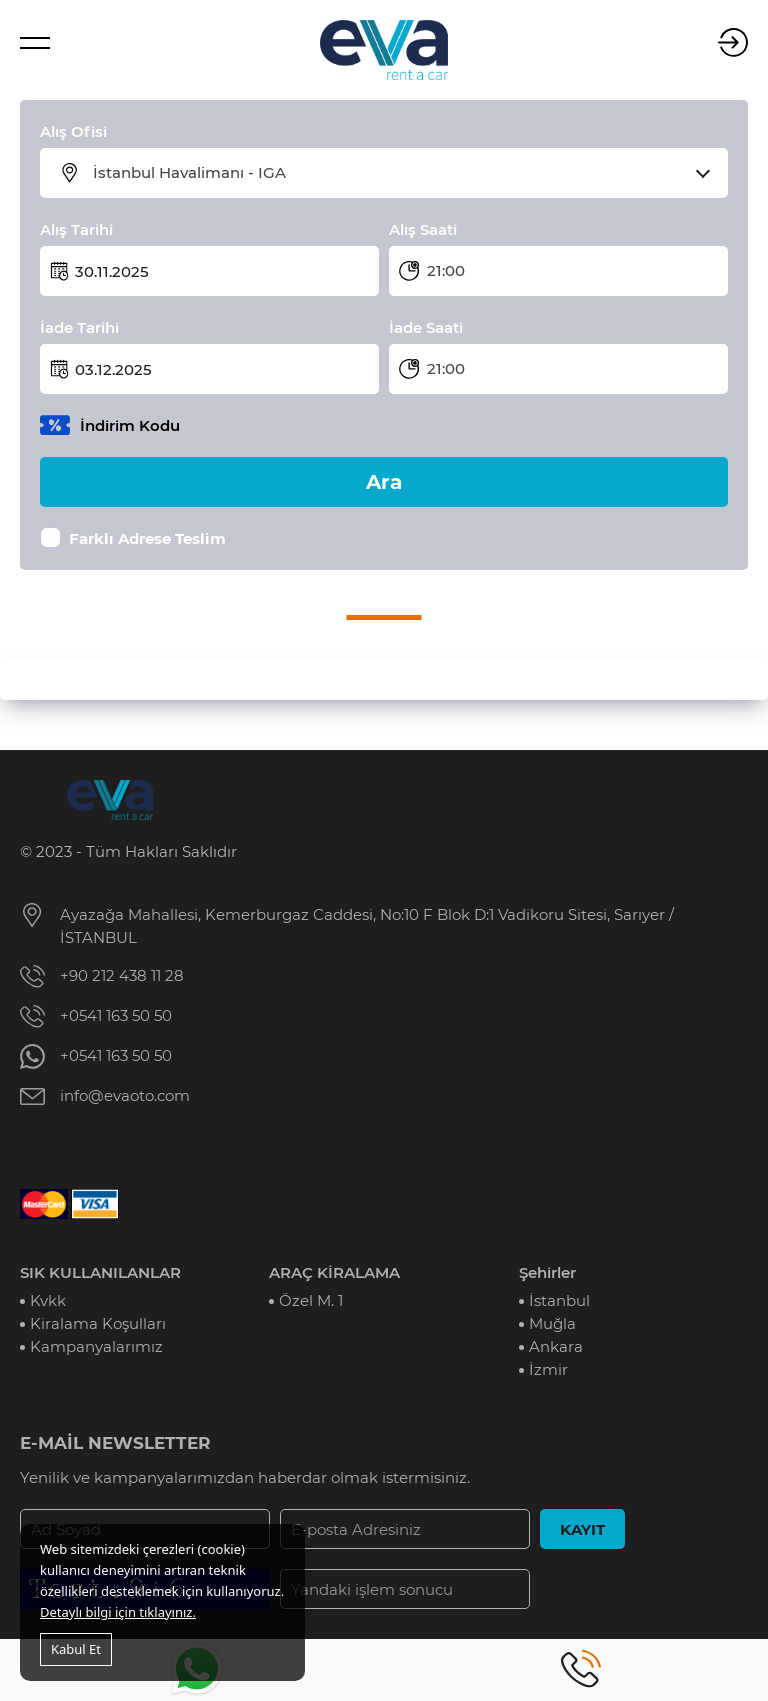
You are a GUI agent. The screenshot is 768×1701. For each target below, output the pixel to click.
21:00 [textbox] (446, 270)
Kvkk (48, 1300)
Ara (384, 482)
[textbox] (396, 173)
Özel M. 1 (311, 1300)
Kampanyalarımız (96, 1346)
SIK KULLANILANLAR (100, 1272)
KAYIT (582, 1529)
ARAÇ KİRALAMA (334, 1272)
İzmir (548, 1369)
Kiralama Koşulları (98, 1323)
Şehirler (547, 1272)
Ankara (556, 1346)
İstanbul (559, 1300)
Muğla (552, 1323)
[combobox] (396, 173)
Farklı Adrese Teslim (147, 538)
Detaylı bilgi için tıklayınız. (118, 1612)
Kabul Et (76, 1649)
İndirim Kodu (130, 425)
